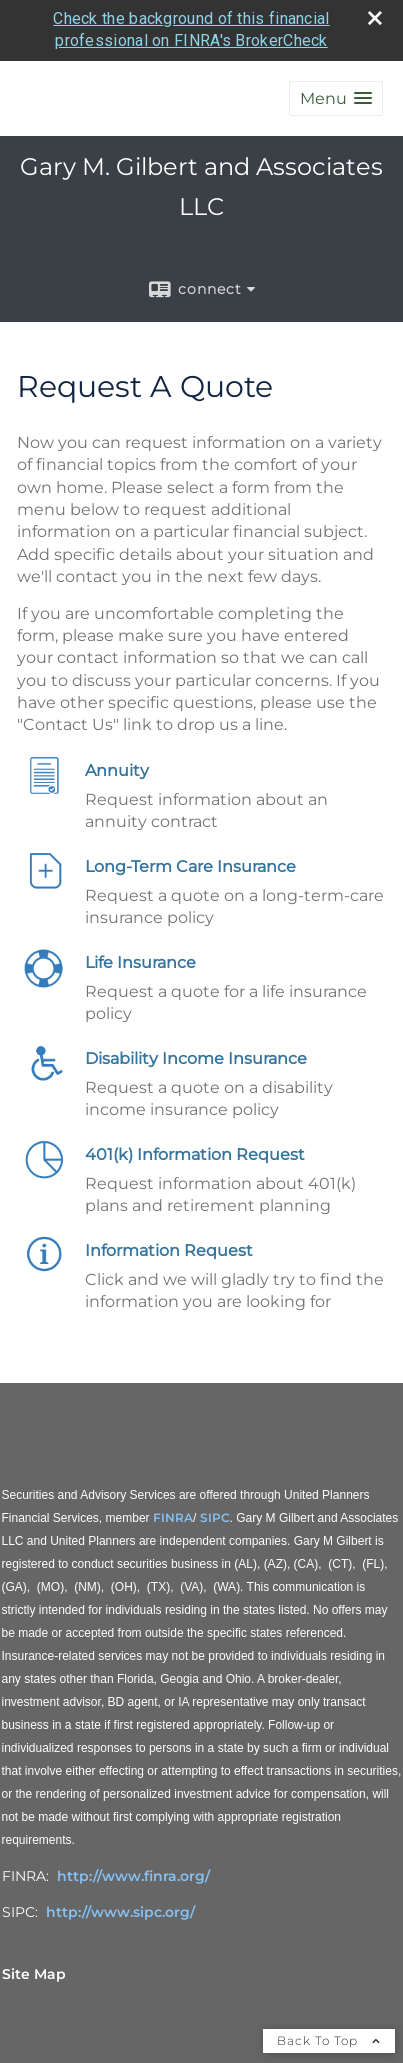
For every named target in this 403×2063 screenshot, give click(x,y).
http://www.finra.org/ (133, 1876)
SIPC (215, 1517)
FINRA (173, 1517)
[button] (336, 98)
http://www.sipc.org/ (120, 1912)
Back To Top (329, 2040)
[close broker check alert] (375, 18)
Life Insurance (140, 962)
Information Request (169, 1250)
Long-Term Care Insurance (190, 866)
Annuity (117, 770)
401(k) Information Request (195, 1154)
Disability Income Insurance (196, 1058)
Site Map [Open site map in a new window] (34, 1974)
